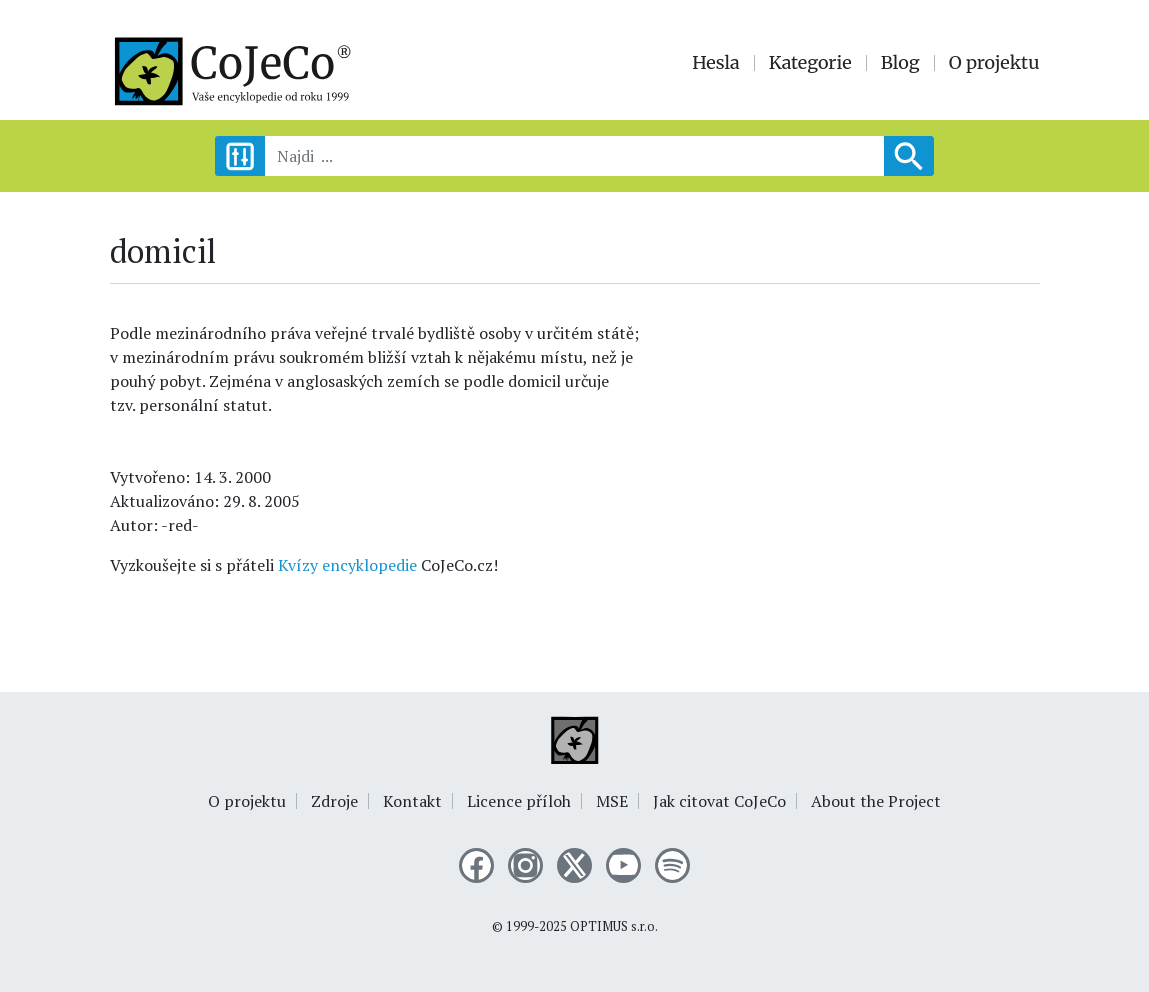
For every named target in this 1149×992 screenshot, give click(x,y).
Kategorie (810, 63)
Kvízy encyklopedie (347, 565)
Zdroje (334, 801)
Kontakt (412, 801)
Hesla (716, 63)
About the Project (876, 801)
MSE (612, 801)
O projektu (994, 63)
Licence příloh (519, 801)
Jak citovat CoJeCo (719, 801)
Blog (900, 63)
